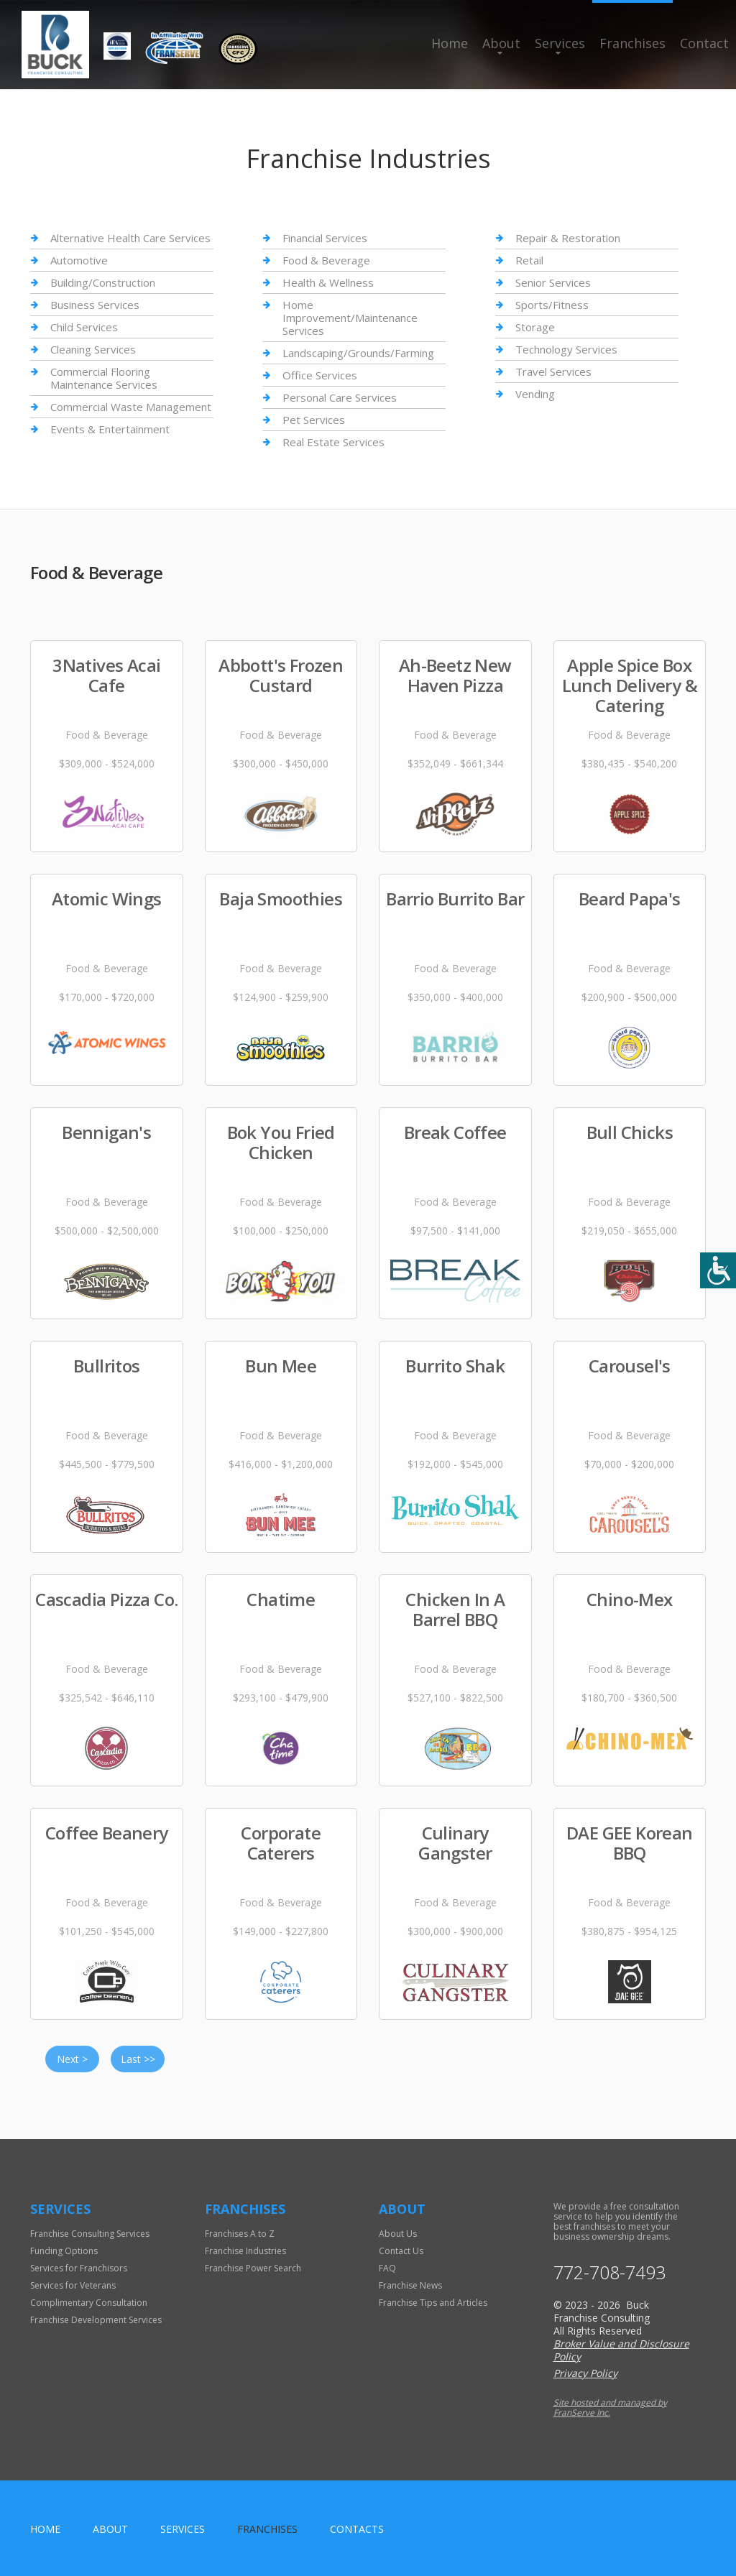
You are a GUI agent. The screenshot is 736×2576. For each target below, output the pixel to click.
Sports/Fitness (552, 304)
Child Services (84, 327)
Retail (529, 260)
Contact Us (401, 2251)
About (501, 43)
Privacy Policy (585, 2373)
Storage (535, 327)
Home (449, 43)
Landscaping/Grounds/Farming (358, 353)
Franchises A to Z (240, 2234)
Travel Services (553, 371)
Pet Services (313, 419)
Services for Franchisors (78, 2268)
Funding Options (64, 2251)
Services (560, 43)
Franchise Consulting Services (90, 2234)
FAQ (387, 2268)
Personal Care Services (339, 397)
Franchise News (410, 2285)
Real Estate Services (333, 442)
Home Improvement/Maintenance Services (350, 317)
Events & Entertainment (110, 429)
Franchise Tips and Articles (433, 2302)
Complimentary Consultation (88, 2302)
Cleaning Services (93, 349)
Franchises (632, 43)
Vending (535, 394)
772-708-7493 (609, 2272)
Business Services (94, 304)
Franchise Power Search (253, 2268)
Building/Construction (102, 282)
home (45, 2529)
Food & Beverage (326, 260)
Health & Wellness (328, 282)
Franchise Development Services (96, 2320)
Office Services (319, 375)
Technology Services (566, 349)
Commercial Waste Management (130, 407)
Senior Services (553, 282)
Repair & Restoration (567, 238)
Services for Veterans (73, 2285)
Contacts (357, 2529)
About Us (398, 2234)
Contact (704, 43)
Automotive (79, 260)
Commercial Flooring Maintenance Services (103, 378)
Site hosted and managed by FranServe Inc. (610, 2407)
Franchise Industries (245, 2251)
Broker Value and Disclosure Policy (621, 2350)
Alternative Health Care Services (130, 238)
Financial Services (324, 238)
